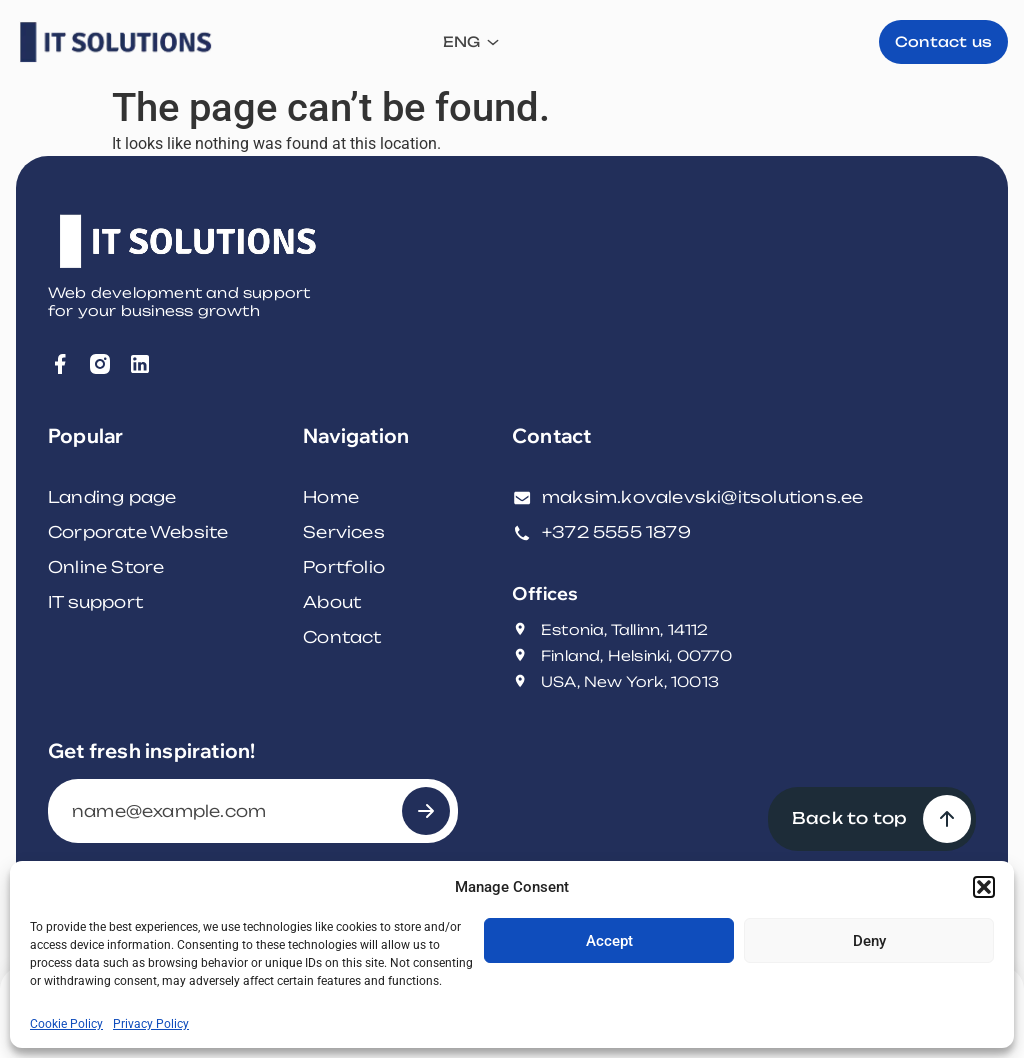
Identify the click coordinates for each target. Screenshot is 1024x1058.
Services (344, 532)
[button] (984, 887)
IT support (95, 602)
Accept (609, 941)
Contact (342, 637)
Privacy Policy (151, 1024)
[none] (749, 42)
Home (331, 497)
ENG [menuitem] (739, 42)
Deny (869, 941)
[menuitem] (749, 42)
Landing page (112, 497)
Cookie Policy (66, 1024)
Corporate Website (138, 532)
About (332, 602)
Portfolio (344, 567)
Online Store (106, 567)
